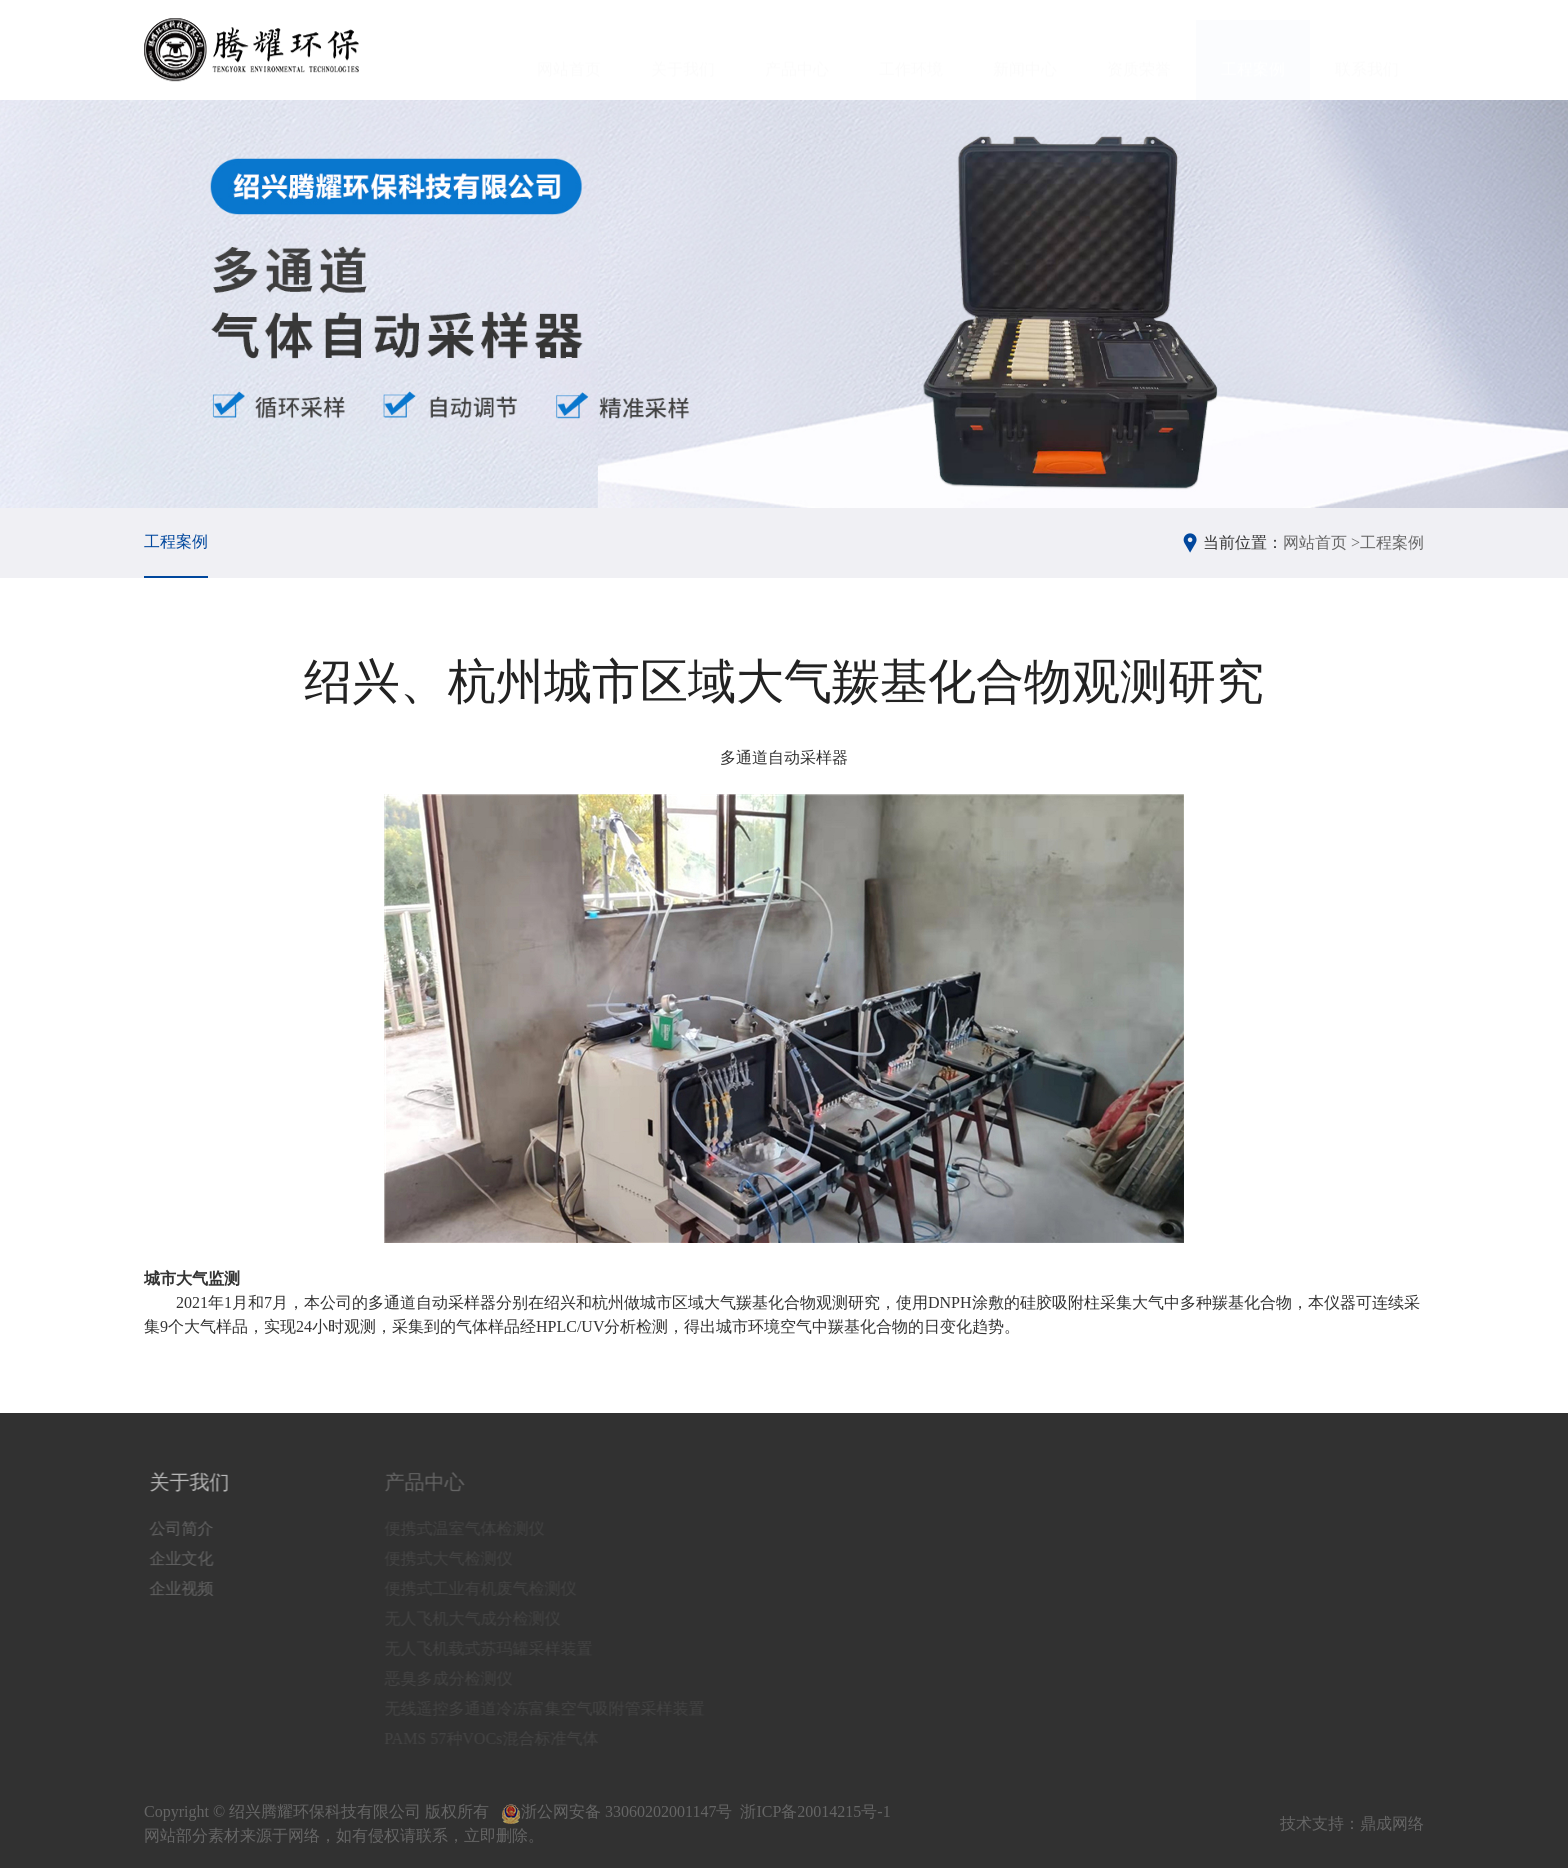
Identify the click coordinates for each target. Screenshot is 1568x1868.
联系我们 (1367, 50)
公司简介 (185, 1528)
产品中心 (797, 50)
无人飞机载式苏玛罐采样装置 (503, 1648)
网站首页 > (1321, 542)
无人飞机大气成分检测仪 (487, 1618)
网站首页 (569, 50)
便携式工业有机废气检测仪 (495, 1588)
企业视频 (185, 1588)
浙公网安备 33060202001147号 (616, 1811)
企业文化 (185, 1558)
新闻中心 (1025, 50)
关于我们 (683, 50)
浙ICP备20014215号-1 (815, 1811)
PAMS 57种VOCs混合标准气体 (506, 1738)
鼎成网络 (1392, 1823)
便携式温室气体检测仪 (479, 1528)
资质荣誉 (1139, 50)
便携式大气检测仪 (463, 1558)
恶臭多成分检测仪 (463, 1678)
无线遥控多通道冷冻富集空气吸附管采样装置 (559, 1708)
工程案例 (1253, 50)
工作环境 (911, 50)
